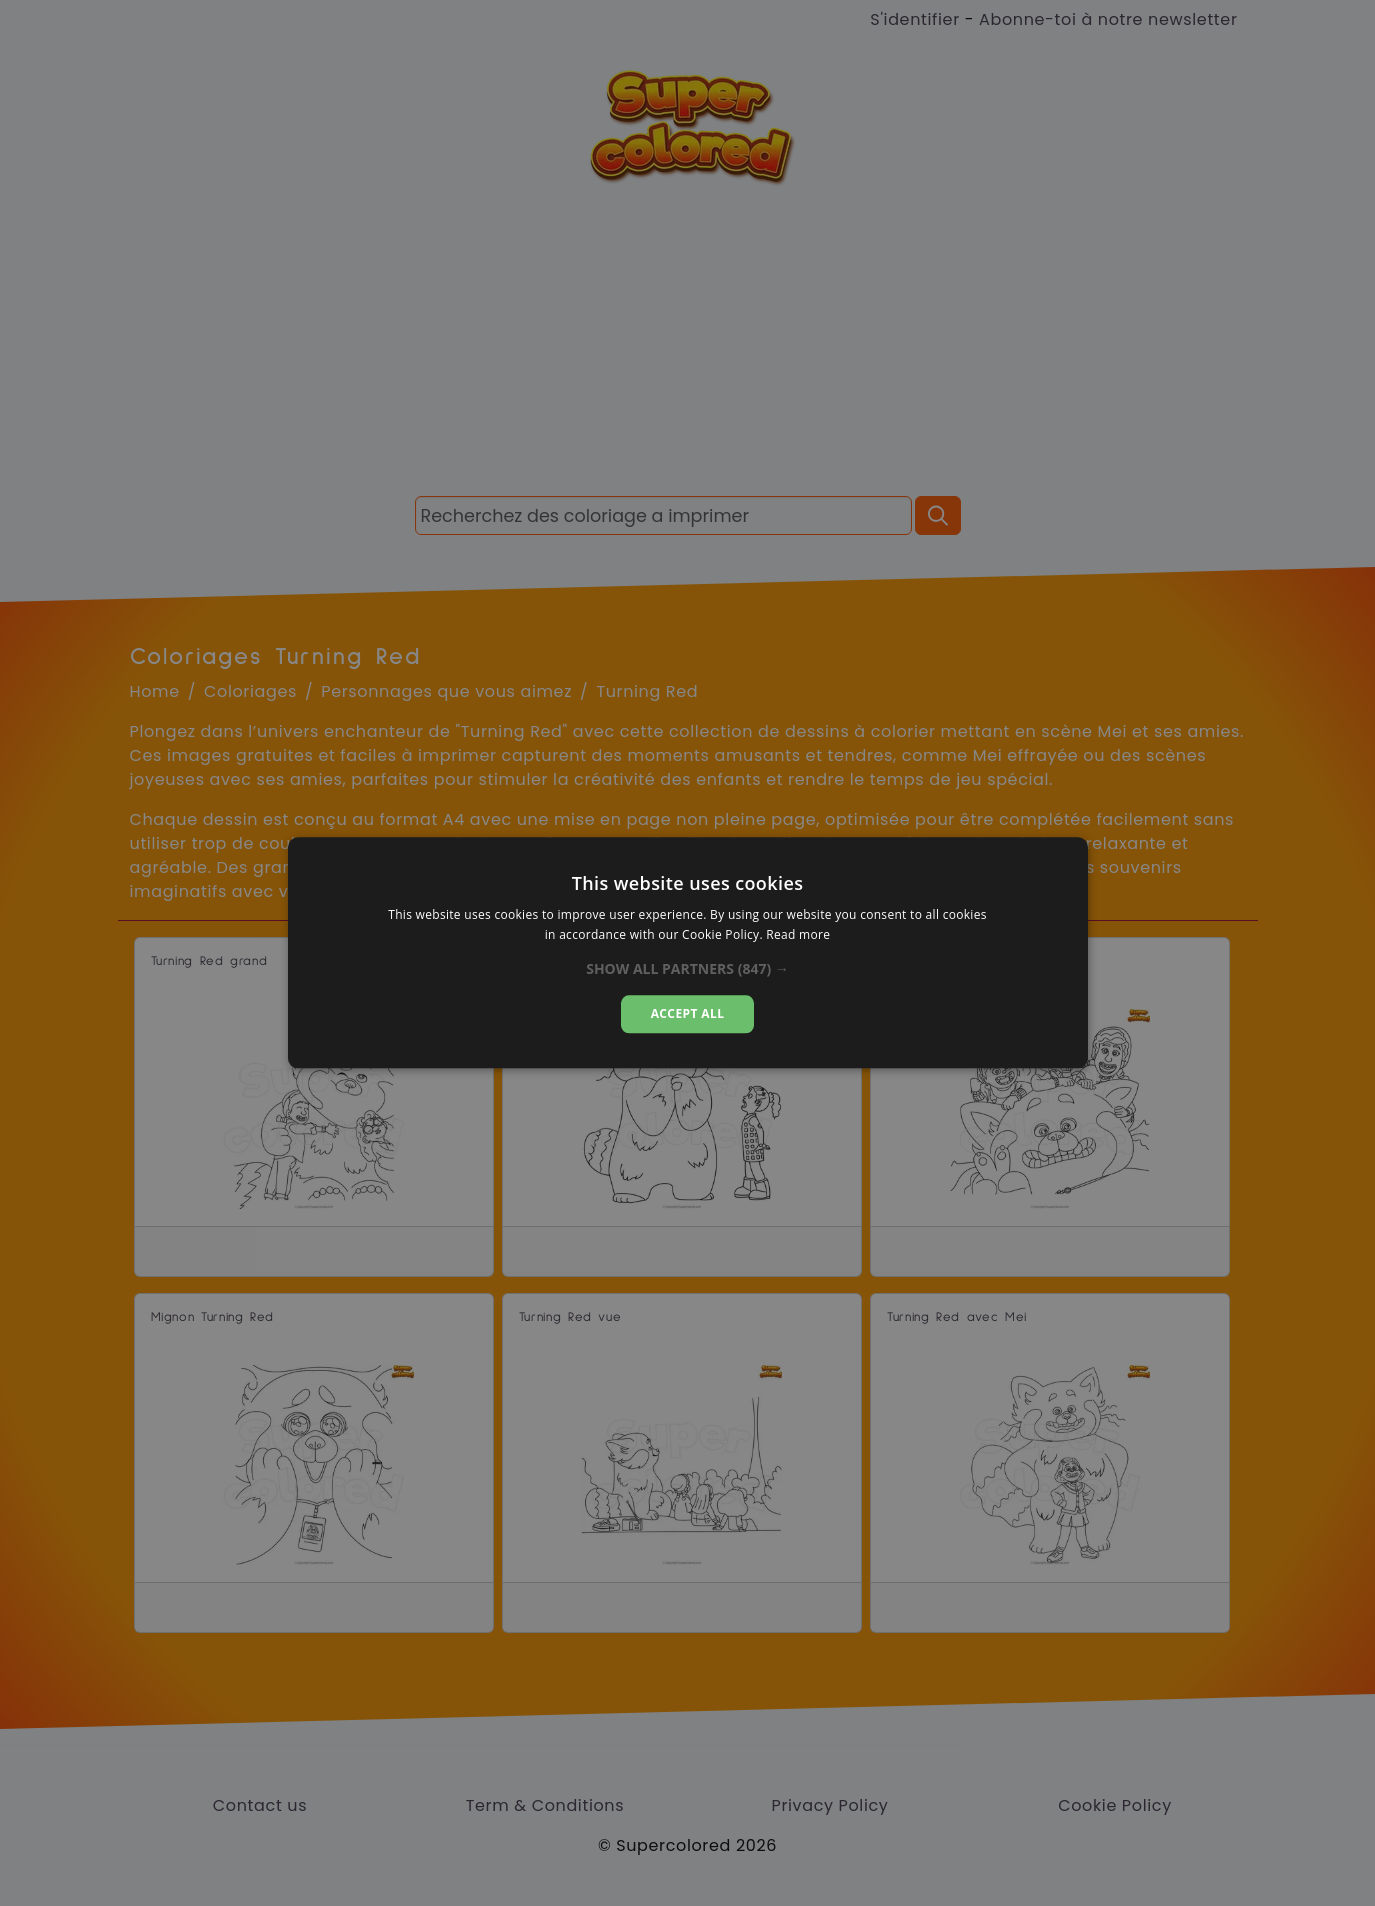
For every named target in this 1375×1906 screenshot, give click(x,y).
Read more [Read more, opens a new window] (798, 935)
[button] (687, 969)
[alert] (687, 953)
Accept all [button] (688, 1013)
